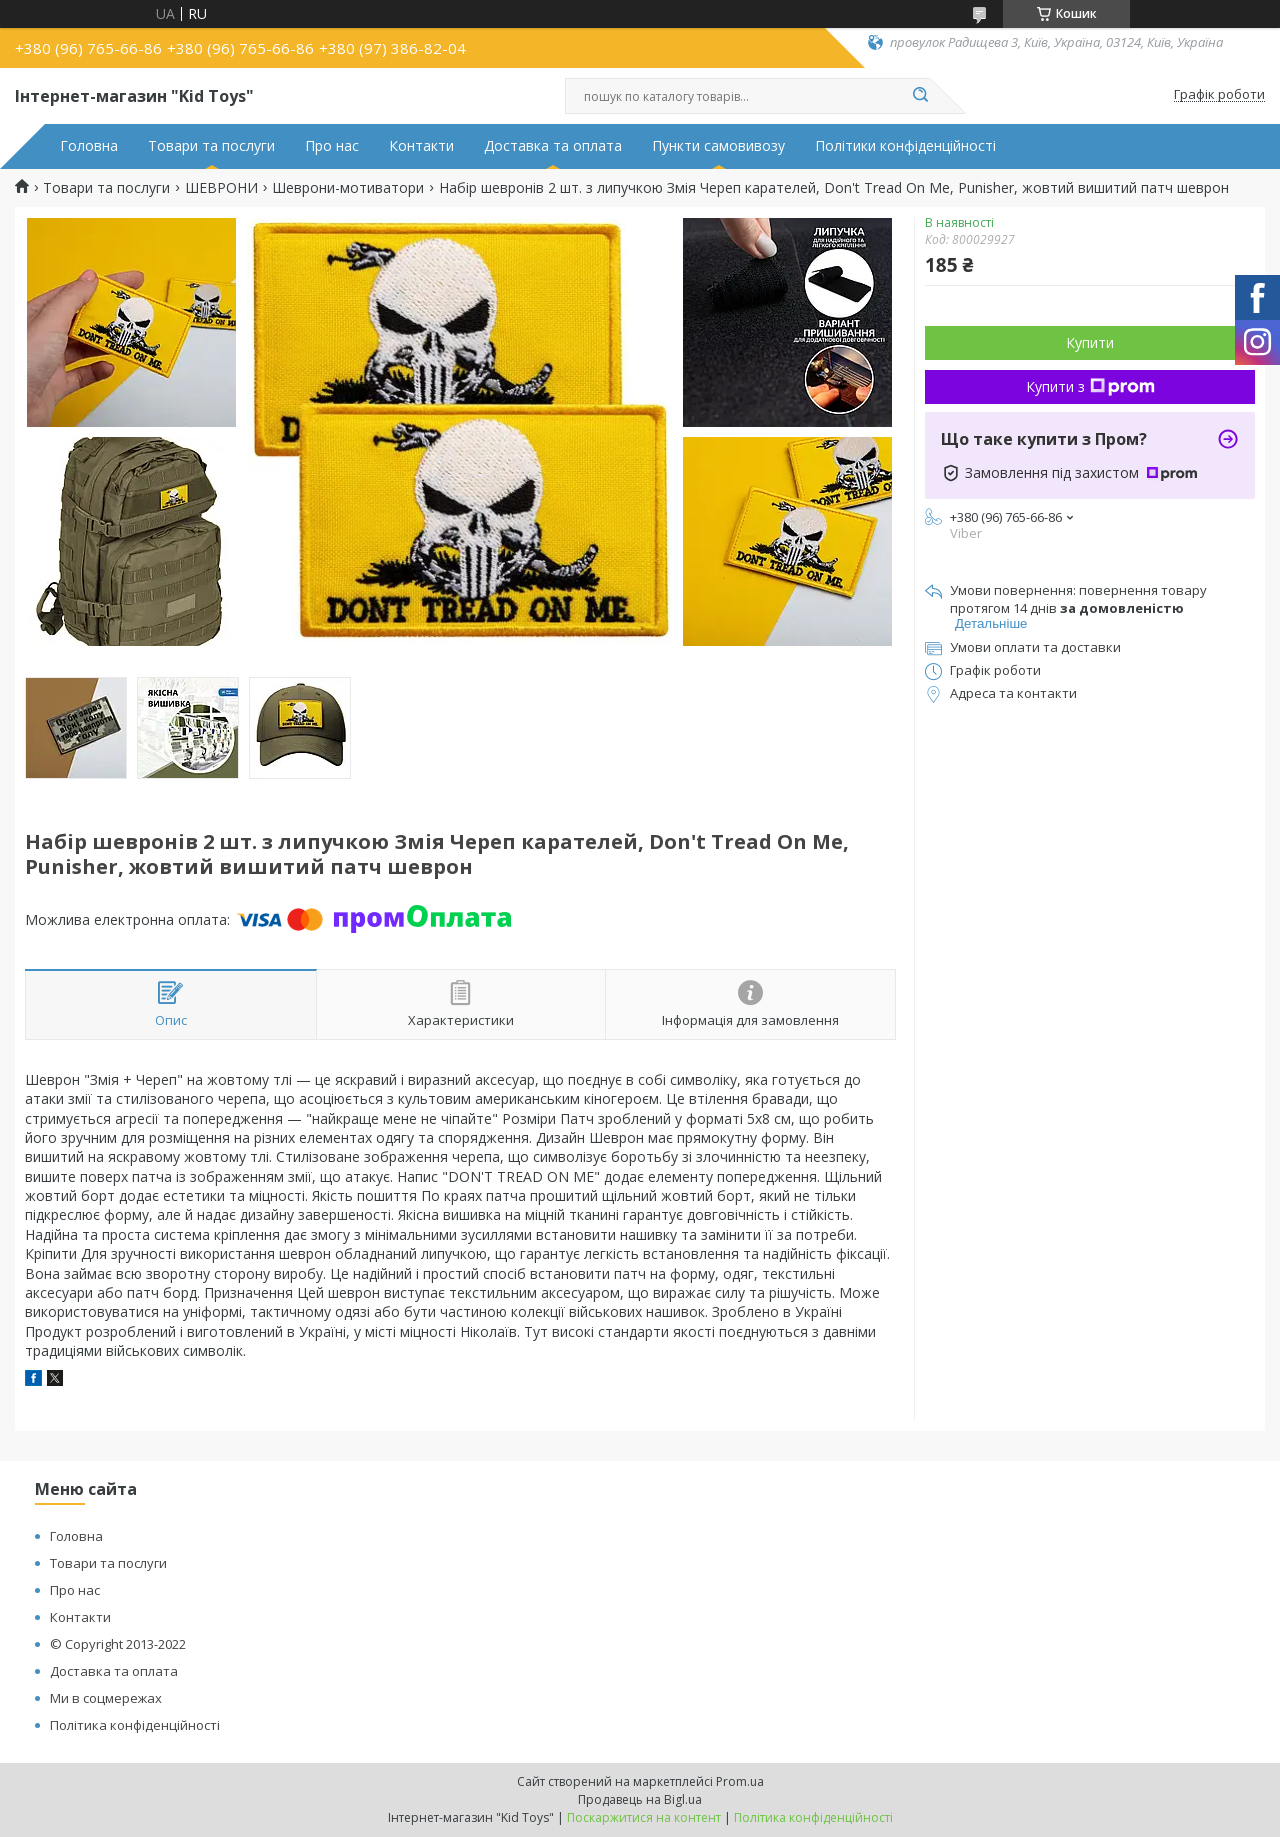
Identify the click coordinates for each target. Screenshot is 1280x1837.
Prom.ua (740, 1781)
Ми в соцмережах (106, 1698)
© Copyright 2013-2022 (118, 1644)
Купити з (1090, 386)
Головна (89, 146)
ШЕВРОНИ (221, 188)
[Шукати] (920, 96)
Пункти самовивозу (718, 146)
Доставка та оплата (553, 146)
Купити (1090, 342)
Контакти (421, 146)
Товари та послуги (211, 146)
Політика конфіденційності (135, 1725)
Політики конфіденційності (905, 146)
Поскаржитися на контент (644, 1817)
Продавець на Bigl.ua (640, 1799)
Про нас (332, 146)
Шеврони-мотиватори (348, 188)
